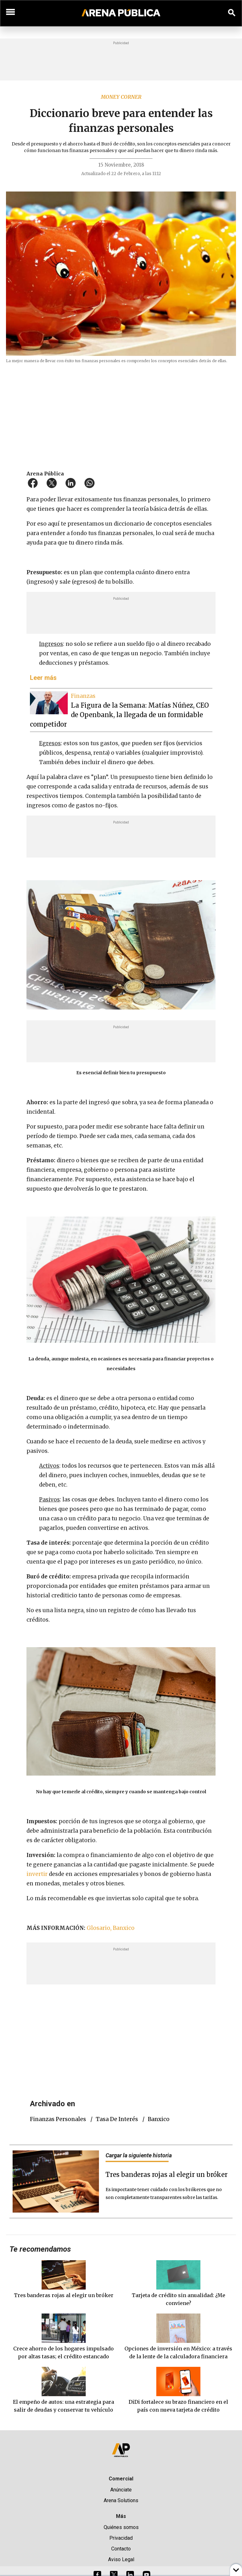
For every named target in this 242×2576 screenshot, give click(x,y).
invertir (37, 1874)
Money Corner (121, 97)
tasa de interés (117, 2119)
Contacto (121, 2549)
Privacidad (121, 2538)
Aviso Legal (121, 2559)
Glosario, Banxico (111, 1928)
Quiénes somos (121, 2527)
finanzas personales (58, 2119)
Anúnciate (121, 2490)
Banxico (159, 2119)
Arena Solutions (121, 2500)
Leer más (43, 677)
